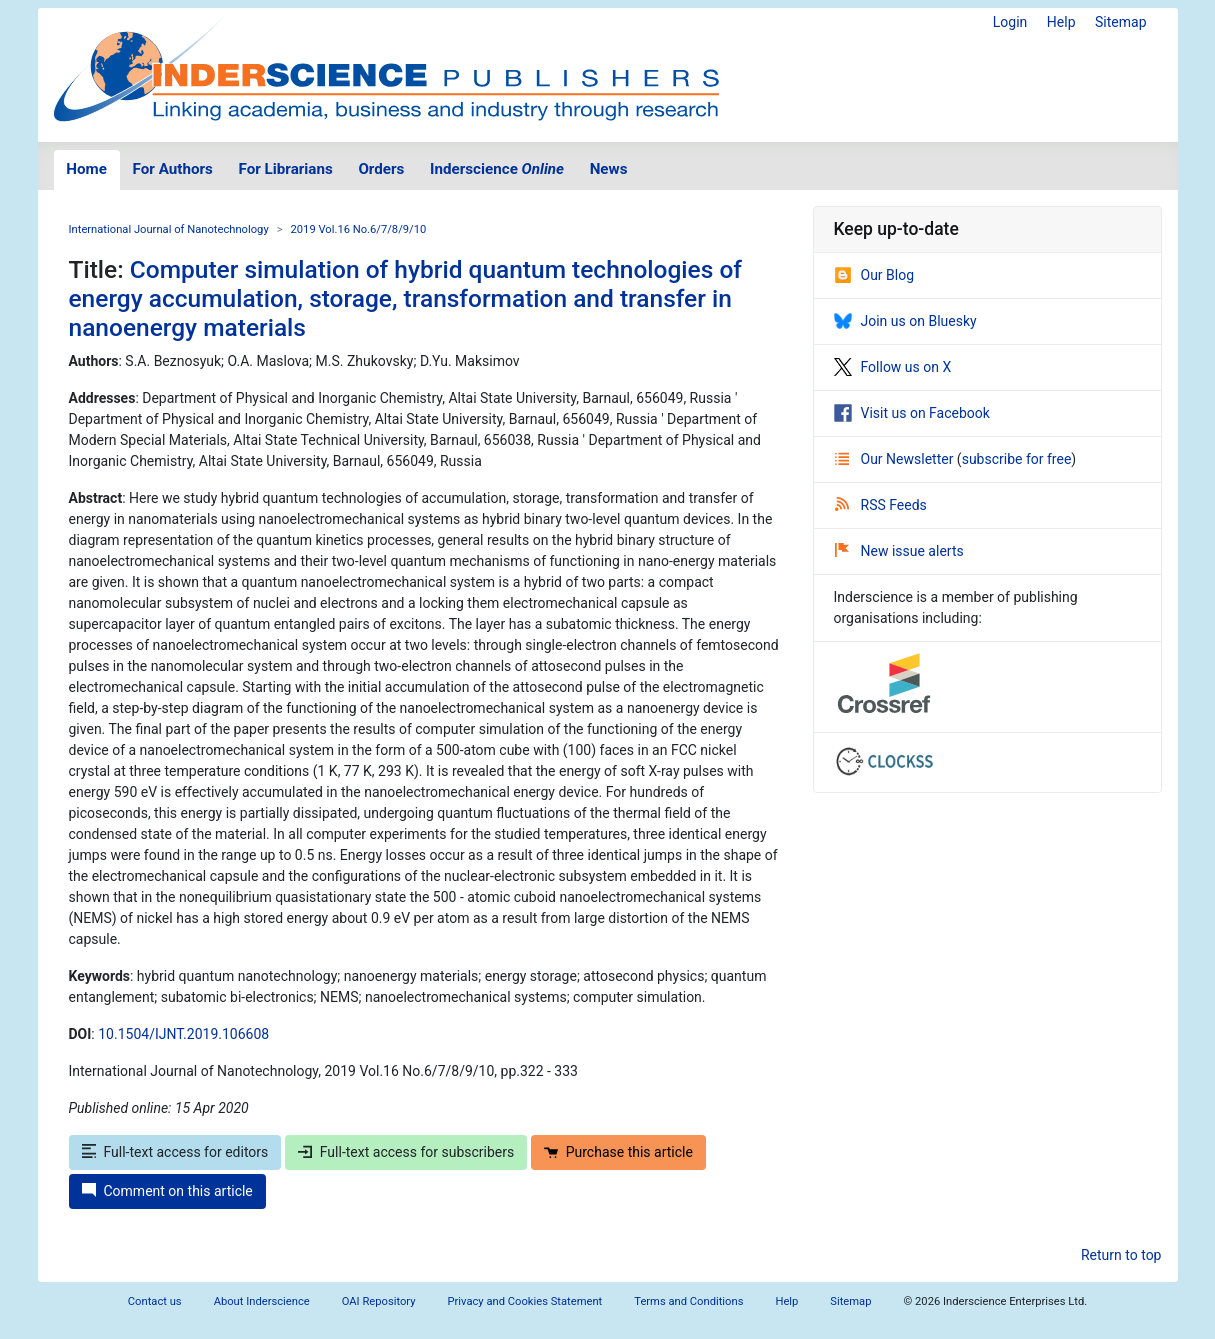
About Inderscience (262, 1301)
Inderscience (497, 169)
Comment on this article (167, 1191)
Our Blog (874, 275)
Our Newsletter (896, 459)
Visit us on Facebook (912, 413)
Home (86, 169)
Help (1061, 22)
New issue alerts (899, 551)
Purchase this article (618, 1152)
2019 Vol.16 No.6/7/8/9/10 (359, 229)
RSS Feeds (881, 505)
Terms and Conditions (688, 1301)
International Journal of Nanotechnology (169, 229)
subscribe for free (1017, 459)
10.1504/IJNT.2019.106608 (183, 1034)
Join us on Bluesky (905, 321)
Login (1010, 22)
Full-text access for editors (175, 1152)
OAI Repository (379, 1301)
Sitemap (1120, 22)
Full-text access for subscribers (406, 1152)
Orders (381, 169)
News (609, 169)
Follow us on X (893, 367)
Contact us (155, 1301)
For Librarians (285, 169)
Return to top (1121, 1255)
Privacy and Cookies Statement (525, 1301)
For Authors (173, 169)
